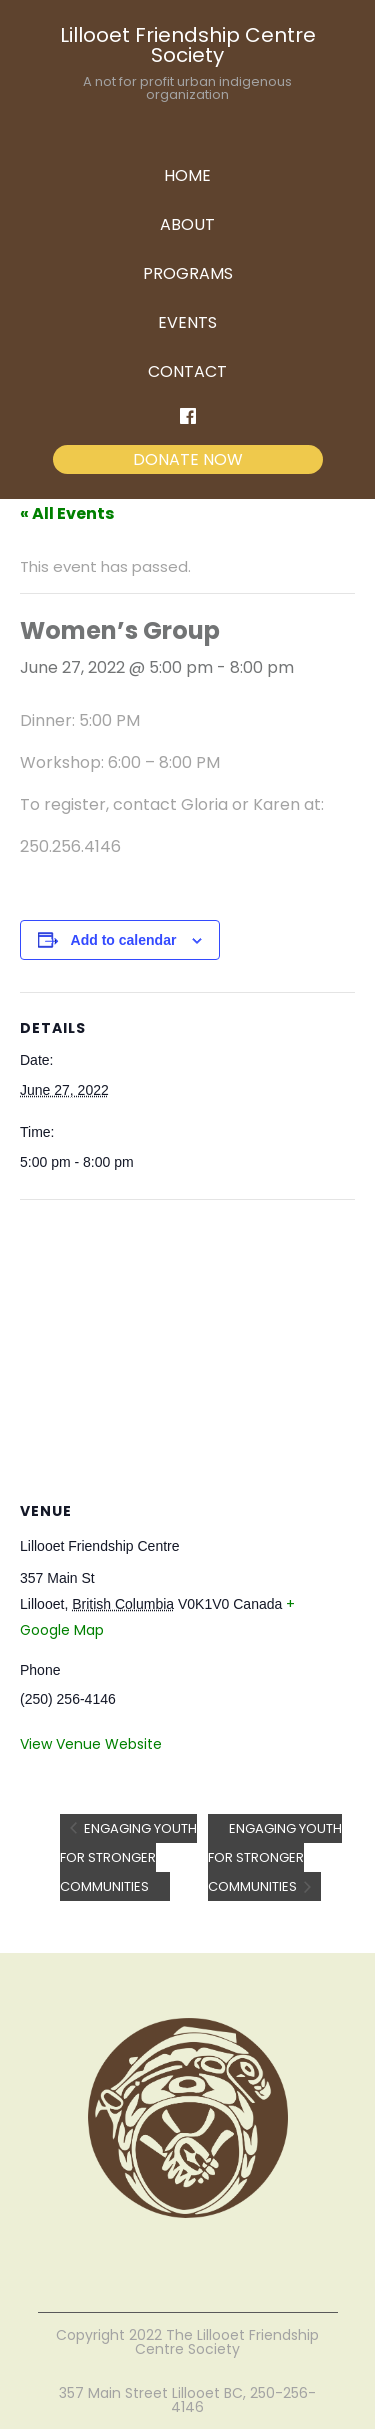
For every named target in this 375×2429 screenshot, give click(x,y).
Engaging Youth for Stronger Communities (128, 1858)
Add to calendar (124, 940)
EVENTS (187, 322)
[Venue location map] (187, 1344)
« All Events (67, 513)
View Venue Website (91, 1744)
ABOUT (187, 224)
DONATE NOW (188, 459)
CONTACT (187, 371)
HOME (187, 175)
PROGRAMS (188, 273)
